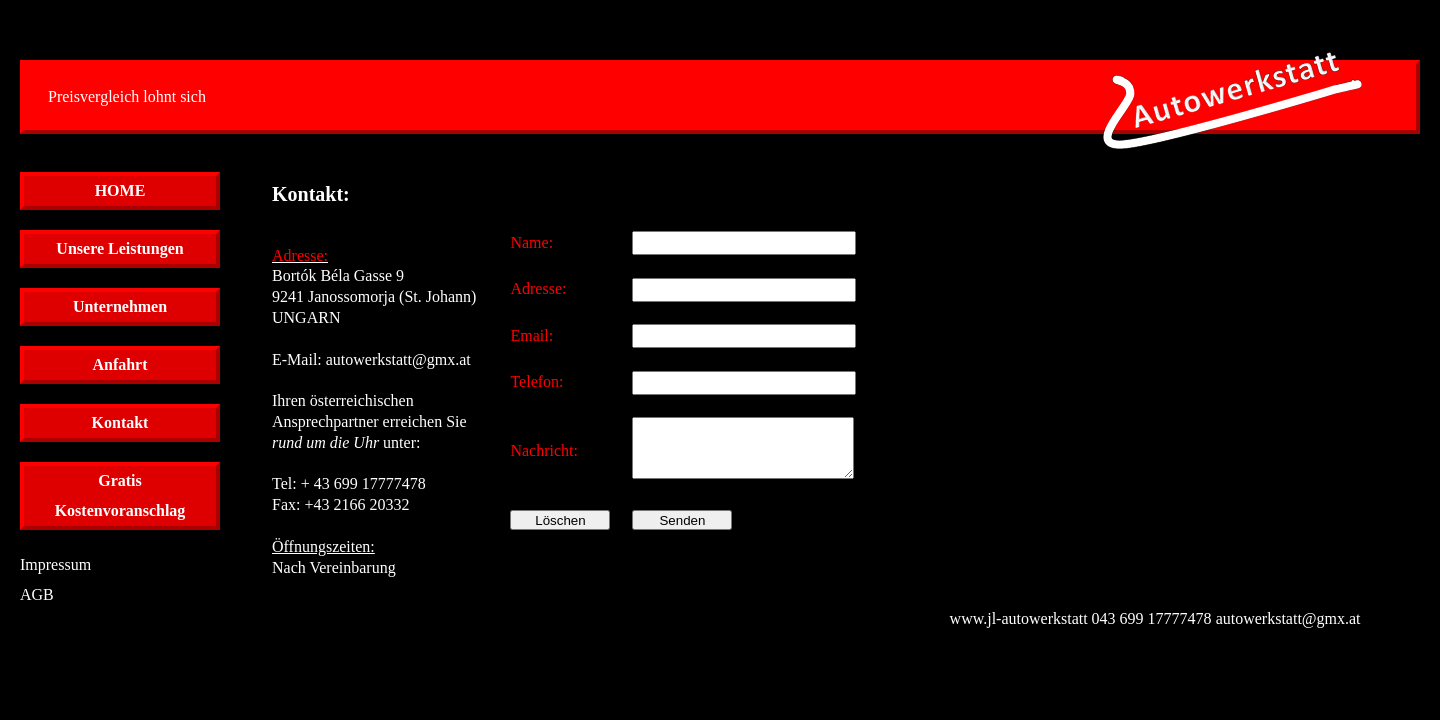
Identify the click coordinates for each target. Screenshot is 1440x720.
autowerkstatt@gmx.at (398, 359)
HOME (120, 190)
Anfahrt (119, 364)
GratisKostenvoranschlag (120, 495)
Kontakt (120, 422)
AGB (37, 594)
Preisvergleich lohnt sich (127, 96)
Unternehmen (120, 306)
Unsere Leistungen (119, 248)
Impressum (55, 564)
